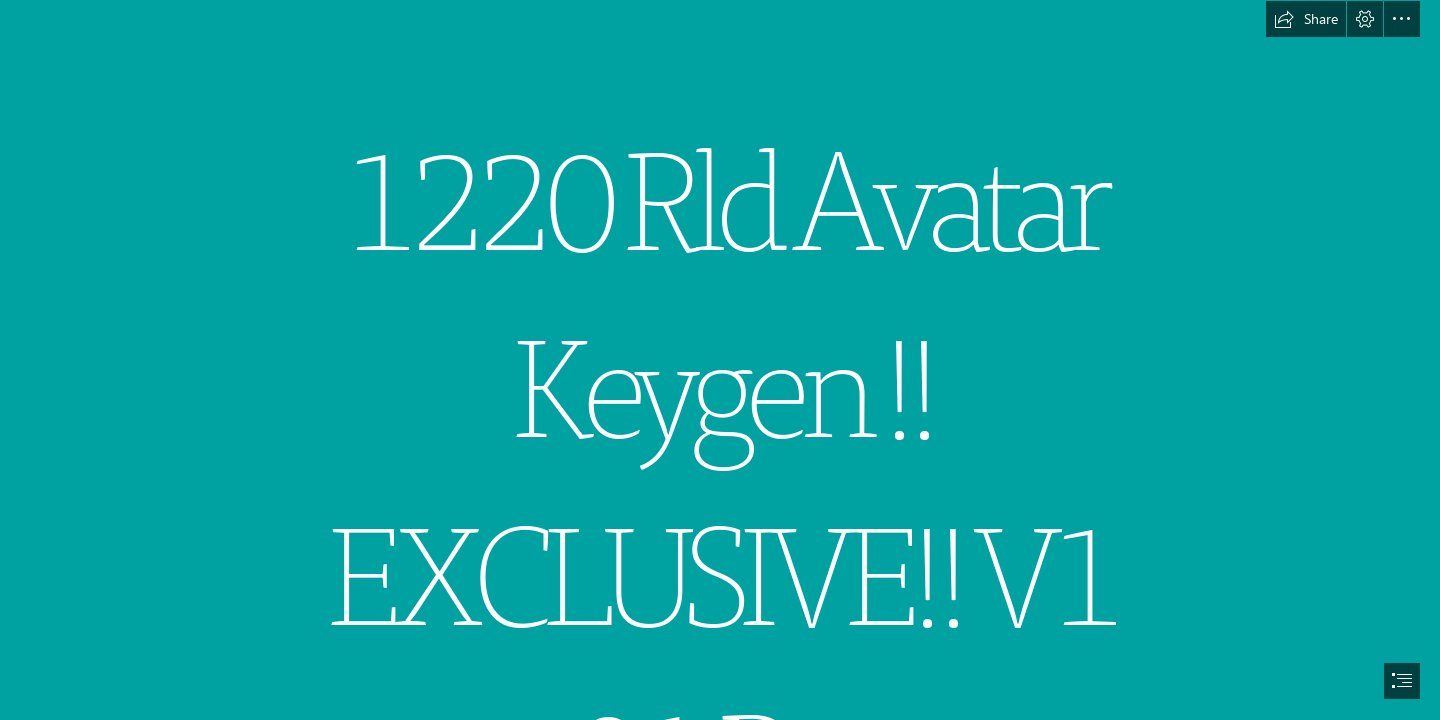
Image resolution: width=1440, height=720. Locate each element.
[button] (1306, 19)
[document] (720, 360)
